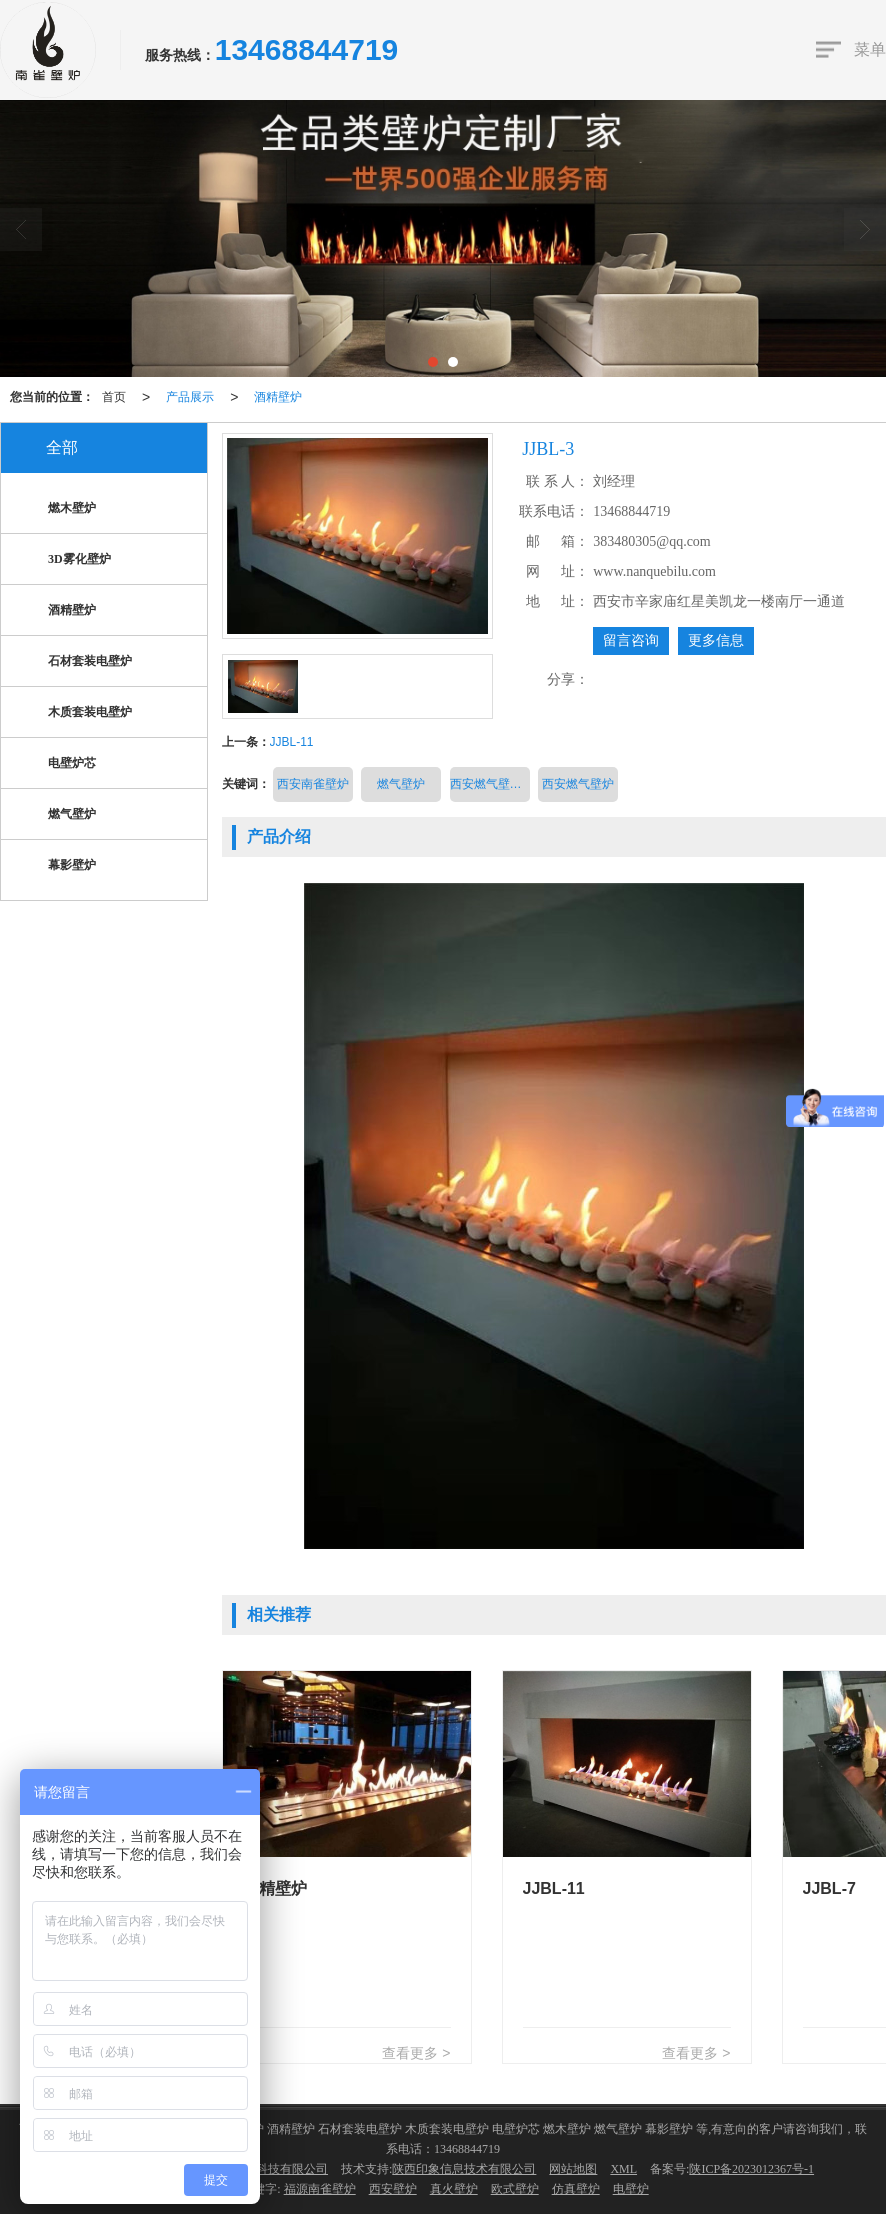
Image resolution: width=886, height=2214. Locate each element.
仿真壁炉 (576, 2189)
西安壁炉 (393, 2189)
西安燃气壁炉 (578, 784)
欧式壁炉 (515, 2189)
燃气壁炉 (401, 784)
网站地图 (573, 2169)
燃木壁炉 (56, 509)
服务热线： (180, 55)
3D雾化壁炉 (63, 560)
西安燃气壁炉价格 (490, 784)
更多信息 (716, 640)
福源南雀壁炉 (320, 2189)
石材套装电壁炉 (74, 662)
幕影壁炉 (56, 866)
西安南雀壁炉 (313, 784)
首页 (114, 397)
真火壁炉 (454, 2189)
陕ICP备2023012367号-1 (751, 2169)
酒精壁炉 (278, 397)
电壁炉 (631, 2189)
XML (623, 2169)
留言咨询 (631, 640)
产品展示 (190, 397)
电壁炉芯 (56, 764)
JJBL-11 (292, 742)
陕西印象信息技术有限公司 (464, 2169)
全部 (62, 447)
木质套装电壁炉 (74, 713)
